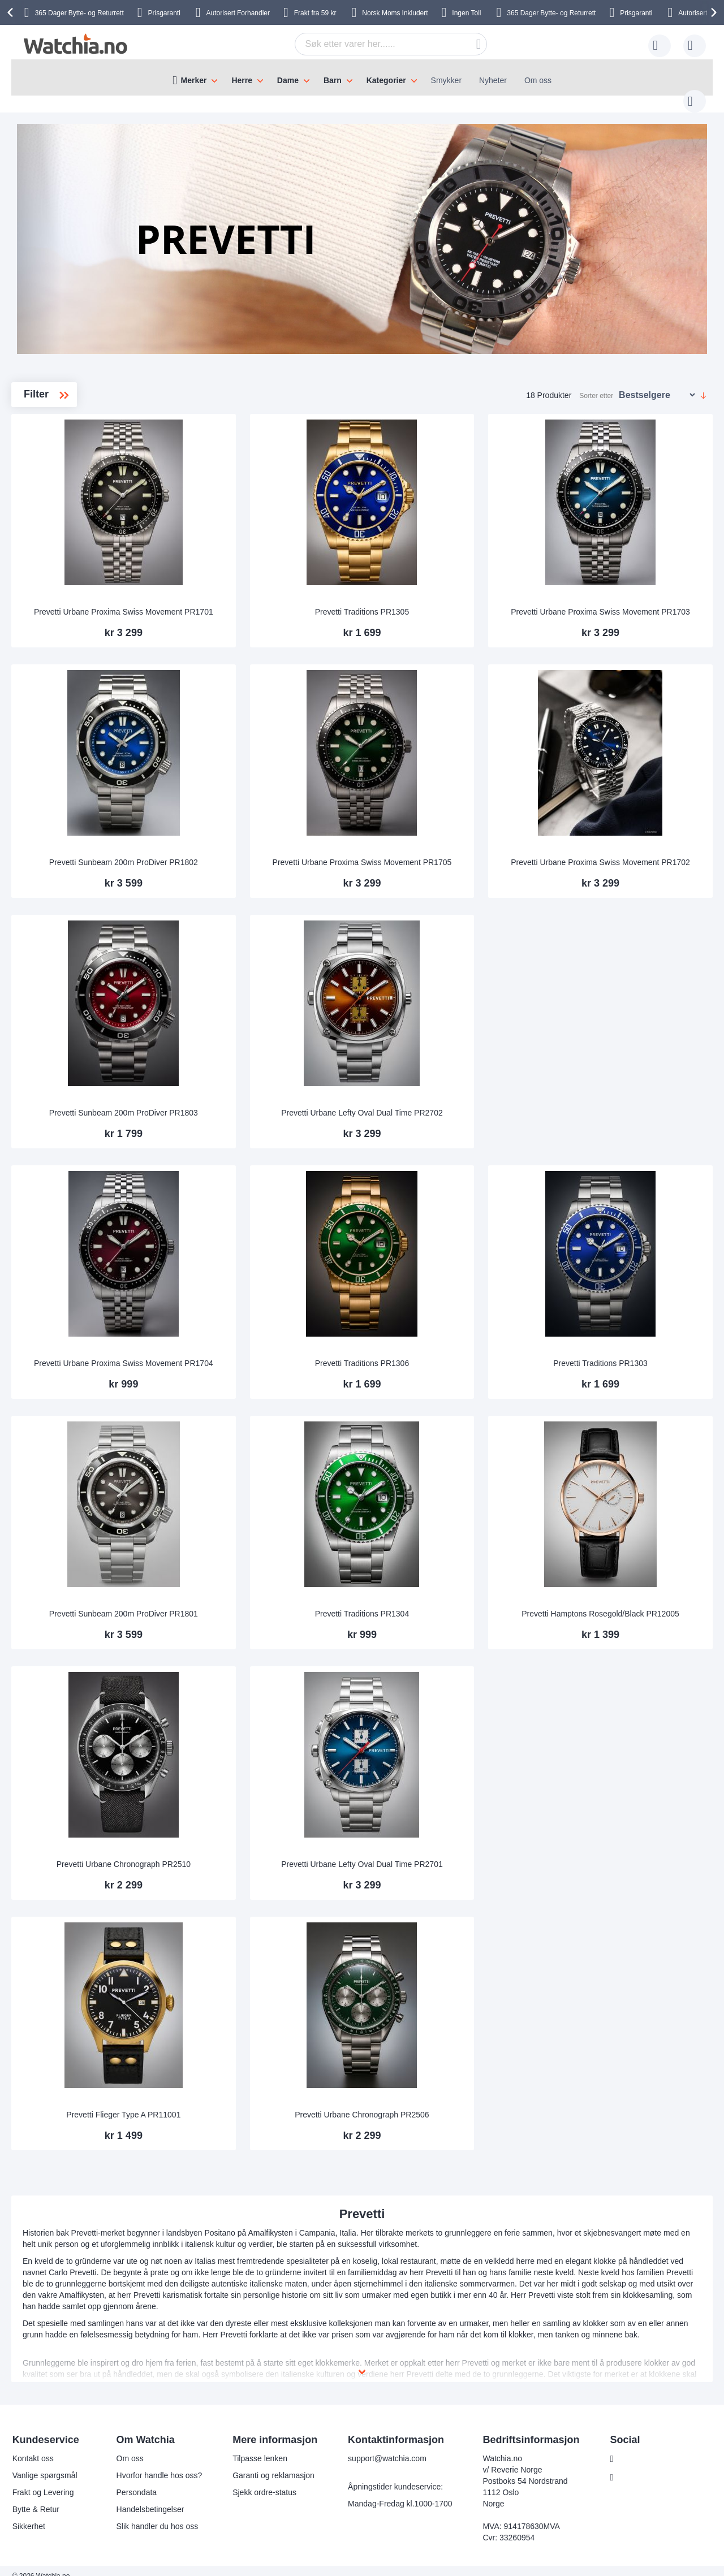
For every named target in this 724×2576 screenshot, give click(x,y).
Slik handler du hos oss (158, 2515)
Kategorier (386, 80)
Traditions (64, 475)
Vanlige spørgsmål (44, 2464)
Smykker (446, 80)
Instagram (636, 2466)
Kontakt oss (33, 2447)
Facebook (636, 2448)
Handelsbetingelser (150, 2498)
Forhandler (238, 13)
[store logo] (74, 44)
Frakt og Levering (43, 2481)
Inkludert (395, 13)
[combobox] (373, 44)
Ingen (467, 13)
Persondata (137, 2481)
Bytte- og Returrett (551, 13)
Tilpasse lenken (259, 2447)
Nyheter (493, 80)
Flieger (54, 439)
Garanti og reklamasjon (273, 2464)
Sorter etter (596, 384)
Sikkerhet (28, 2515)
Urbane (60, 493)
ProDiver (62, 457)
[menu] (362, 77)
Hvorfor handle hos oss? (159, 2464)
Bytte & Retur (35, 2498)
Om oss (537, 80)
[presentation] (12, 12)
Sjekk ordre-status (264, 2481)
